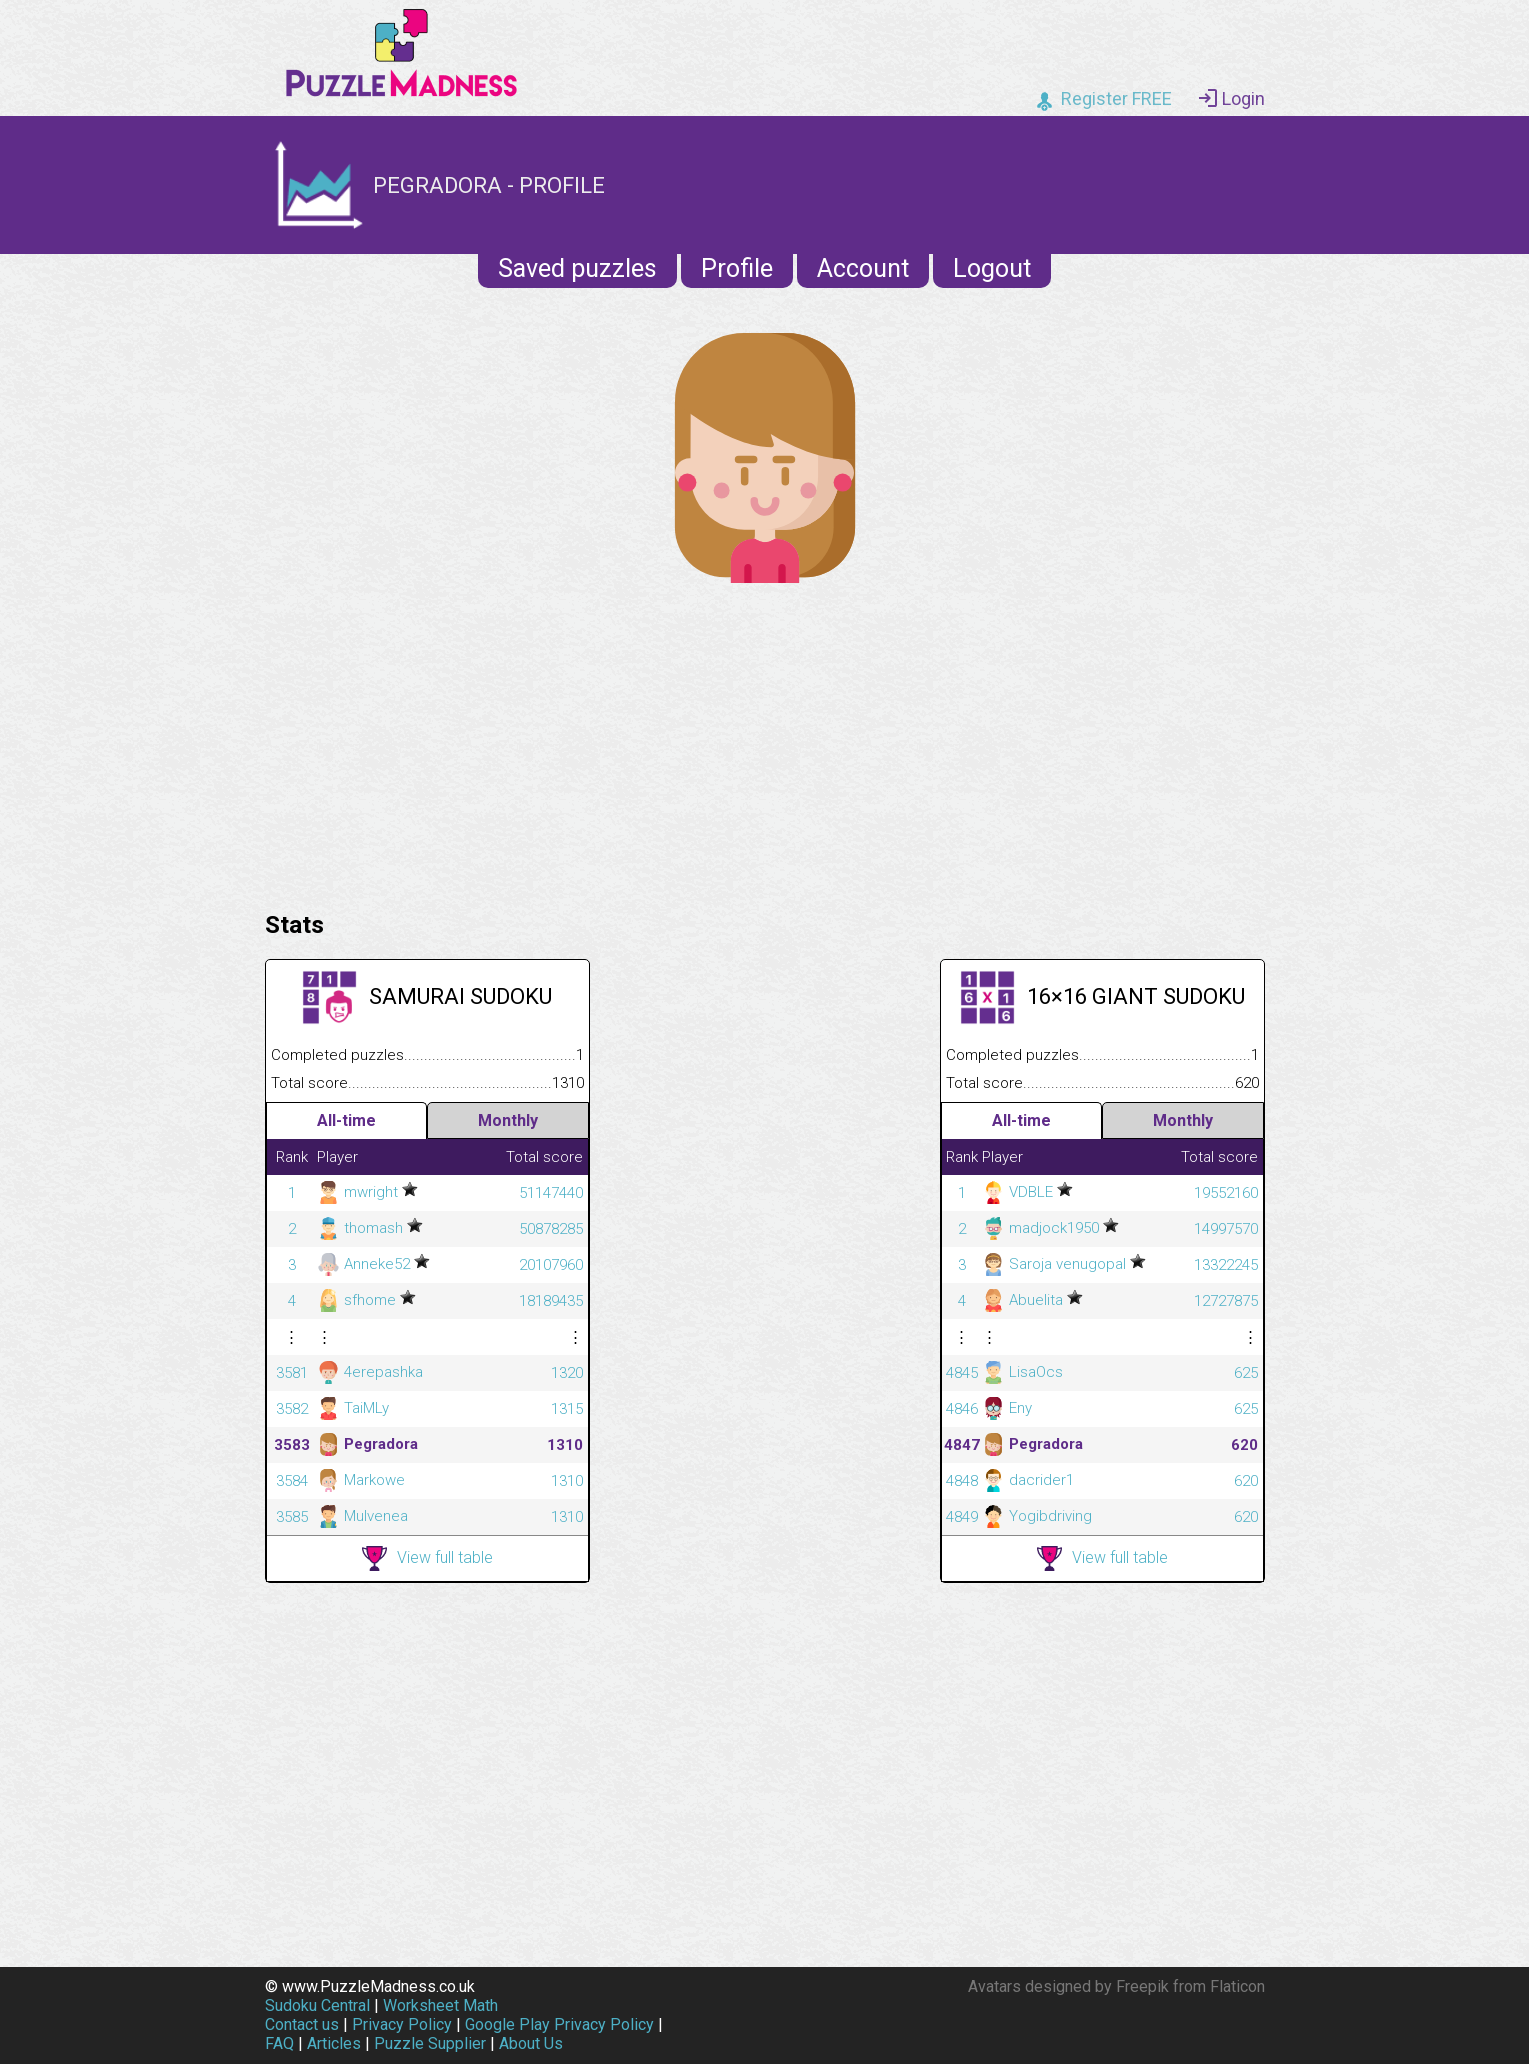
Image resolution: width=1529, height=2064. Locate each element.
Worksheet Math (440, 2005)
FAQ (279, 2043)
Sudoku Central (317, 2005)
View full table (427, 1558)
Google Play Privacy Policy (559, 2024)
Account (863, 268)
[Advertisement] (765, 742)
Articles (334, 2043)
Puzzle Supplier (430, 2043)
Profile (737, 268)
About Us (531, 2043)
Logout (992, 268)
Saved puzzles (577, 268)
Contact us (302, 2024)
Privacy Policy (402, 2024)
